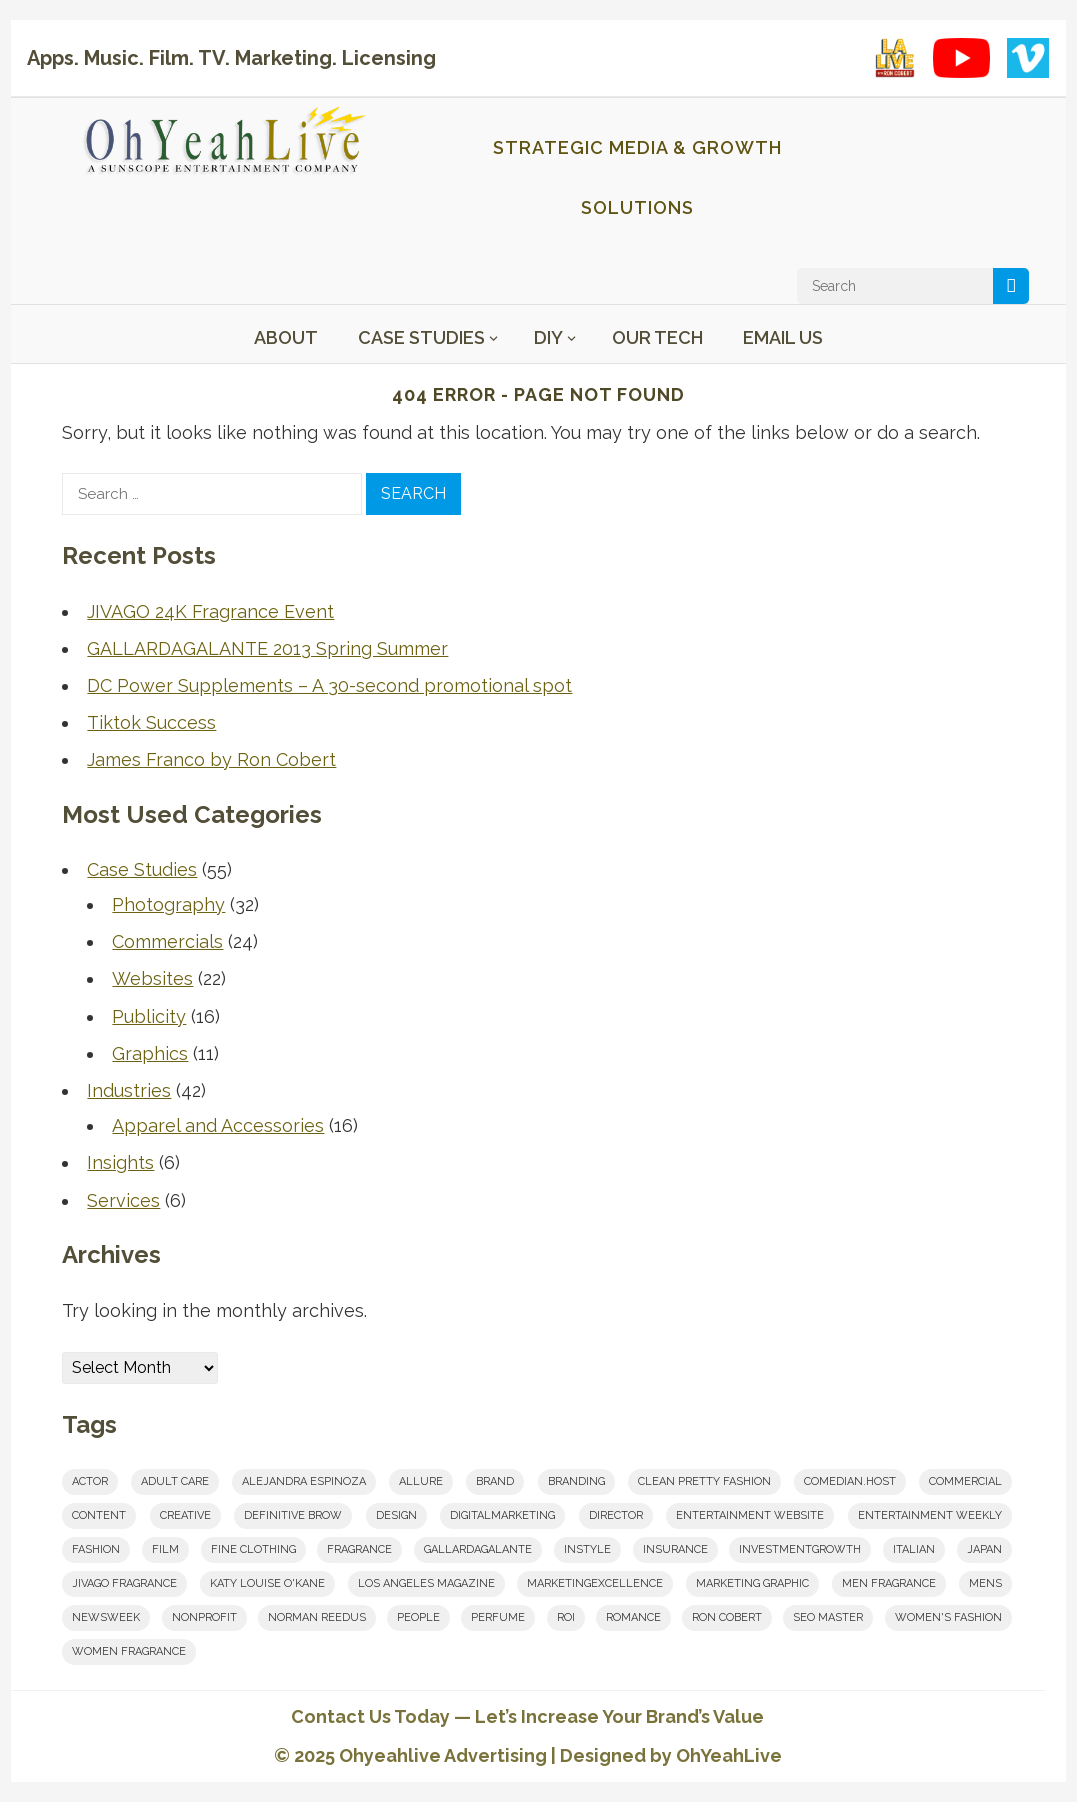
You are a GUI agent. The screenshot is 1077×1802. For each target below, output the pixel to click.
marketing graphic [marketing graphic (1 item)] (752, 1583)
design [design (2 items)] (396, 1515)
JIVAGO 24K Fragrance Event (210, 611)
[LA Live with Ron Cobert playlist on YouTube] (895, 58)
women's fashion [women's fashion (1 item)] (948, 1617)
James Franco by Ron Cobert (211, 759)
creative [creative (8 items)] (185, 1515)
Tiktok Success (151, 722)
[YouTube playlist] (961, 58)
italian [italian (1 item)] (914, 1549)
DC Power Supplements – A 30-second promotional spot (329, 685)
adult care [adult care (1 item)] (175, 1481)
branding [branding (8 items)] (576, 1481)
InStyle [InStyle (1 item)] (587, 1549)
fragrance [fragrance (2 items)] (359, 1549)
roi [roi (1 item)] (566, 1617)
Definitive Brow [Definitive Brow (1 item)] (293, 1515)
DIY (548, 337)
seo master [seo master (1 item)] (828, 1617)
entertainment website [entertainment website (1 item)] (750, 1515)
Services (123, 1200)
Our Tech (657, 337)
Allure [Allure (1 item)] (421, 1481)
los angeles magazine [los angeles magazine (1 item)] (426, 1583)
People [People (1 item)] (418, 1617)
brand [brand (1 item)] (495, 1481)
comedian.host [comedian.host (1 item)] (850, 1481)
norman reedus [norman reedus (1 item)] (317, 1617)
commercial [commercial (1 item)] (965, 1481)
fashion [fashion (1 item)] (96, 1549)
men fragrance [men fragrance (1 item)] (889, 1583)
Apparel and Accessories (218, 1125)
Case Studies (421, 337)
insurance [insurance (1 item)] (675, 1549)
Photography (168, 904)
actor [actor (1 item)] (90, 1481)
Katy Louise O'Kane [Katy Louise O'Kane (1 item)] (267, 1583)
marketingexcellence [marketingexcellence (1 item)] (595, 1583)
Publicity (149, 1016)
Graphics (150, 1053)
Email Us (783, 337)
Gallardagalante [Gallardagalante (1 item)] (478, 1549)
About (286, 337)
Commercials (167, 941)
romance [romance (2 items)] (633, 1617)
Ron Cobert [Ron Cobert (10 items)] (727, 1617)
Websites (152, 978)
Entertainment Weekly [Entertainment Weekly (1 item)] (930, 1515)
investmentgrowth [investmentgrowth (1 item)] (800, 1549)
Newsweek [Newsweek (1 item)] (106, 1617)
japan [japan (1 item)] (984, 1549)
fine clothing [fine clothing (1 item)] (253, 1549)
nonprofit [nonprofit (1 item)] (204, 1617)
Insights (120, 1162)
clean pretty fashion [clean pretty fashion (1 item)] (704, 1481)
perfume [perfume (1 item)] (498, 1617)
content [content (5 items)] (99, 1515)
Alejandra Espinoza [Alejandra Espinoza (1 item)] (304, 1481)
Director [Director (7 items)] (616, 1515)
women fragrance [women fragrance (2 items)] (129, 1651)
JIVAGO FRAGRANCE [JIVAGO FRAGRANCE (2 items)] (124, 1583)
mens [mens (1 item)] (985, 1583)
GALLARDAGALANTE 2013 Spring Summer (267, 648)
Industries (129, 1090)
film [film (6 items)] (165, 1549)
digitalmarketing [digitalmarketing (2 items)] (502, 1515)
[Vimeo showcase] (1028, 58)
